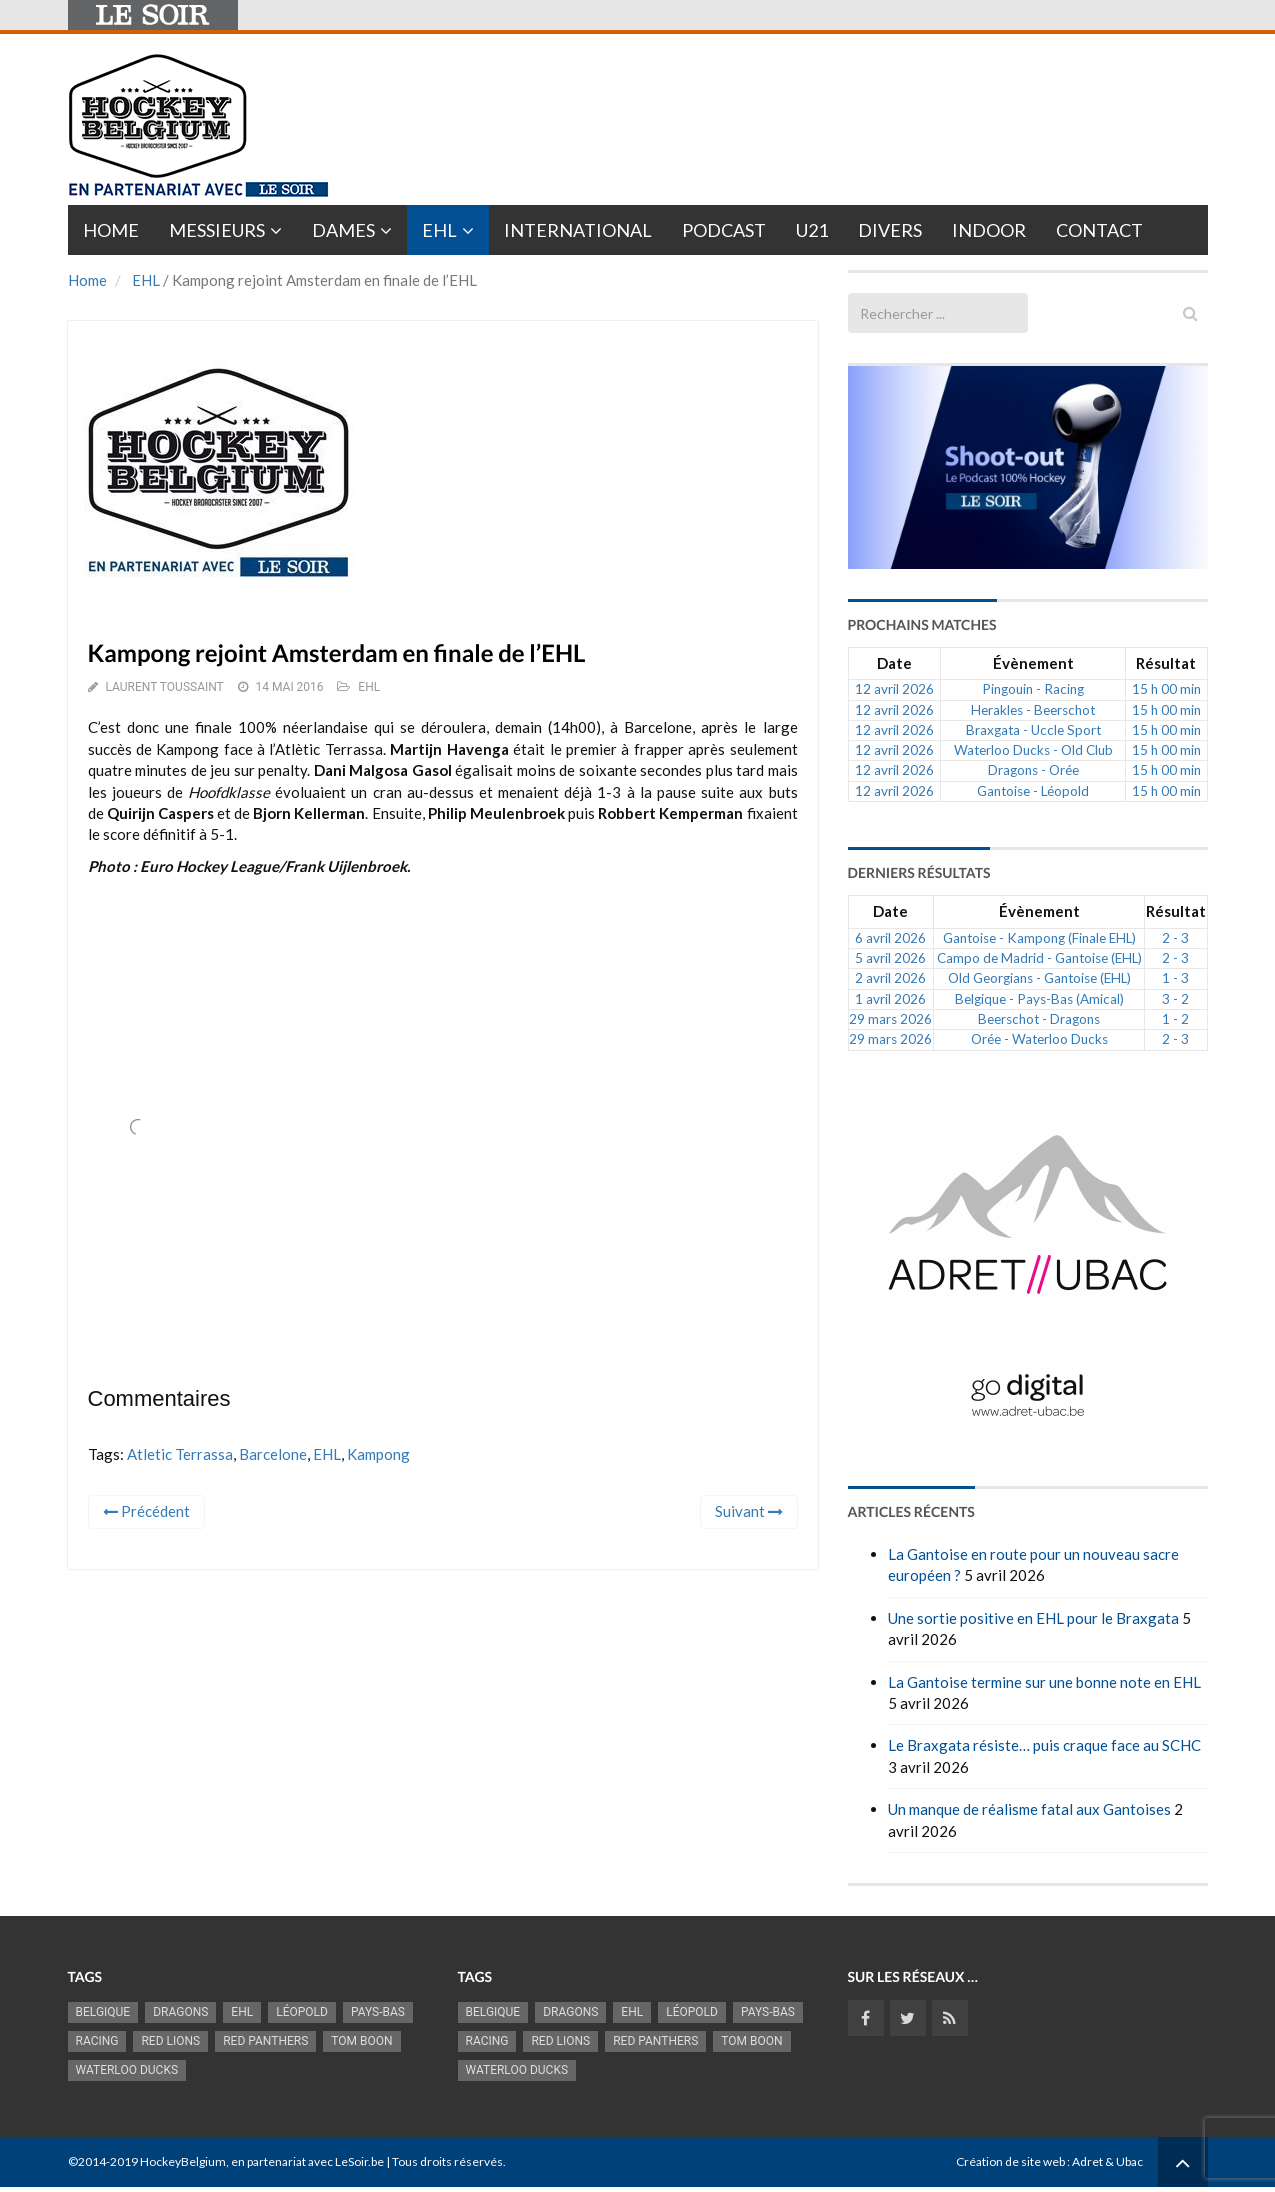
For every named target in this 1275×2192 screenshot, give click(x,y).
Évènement (1033, 663)
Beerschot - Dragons (1039, 1019)
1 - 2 (1175, 1019)
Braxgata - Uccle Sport (1033, 730)
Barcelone (273, 1454)
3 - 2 (1175, 999)
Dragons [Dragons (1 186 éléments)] (180, 2012)
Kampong (378, 1454)
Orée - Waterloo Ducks (1039, 1039)
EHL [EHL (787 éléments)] (242, 2012)
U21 (812, 230)
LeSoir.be (359, 2161)
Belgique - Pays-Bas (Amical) (1039, 999)
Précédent (146, 1511)
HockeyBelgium (183, 2161)
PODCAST (724, 230)
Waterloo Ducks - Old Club (1033, 750)
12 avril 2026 (894, 689)
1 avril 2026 (890, 999)
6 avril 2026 (890, 938)
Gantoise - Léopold (1033, 791)
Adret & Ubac (1107, 2161)
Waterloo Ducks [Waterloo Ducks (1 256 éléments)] (127, 2070)
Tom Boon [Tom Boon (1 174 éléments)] (361, 2041)
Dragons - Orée (1033, 770)
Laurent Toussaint (164, 687)
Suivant (749, 1511)
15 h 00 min (1166, 689)
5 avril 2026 (890, 958)
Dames (343, 230)
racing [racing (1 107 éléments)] (97, 2041)
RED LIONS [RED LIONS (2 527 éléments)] (170, 2041)
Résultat (1166, 663)
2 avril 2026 (890, 978)
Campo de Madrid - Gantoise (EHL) (1039, 958)
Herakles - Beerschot (1033, 710)
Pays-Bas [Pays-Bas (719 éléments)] (378, 2012)
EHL (439, 230)
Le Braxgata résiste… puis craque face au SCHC (1044, 1745)
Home (111, 230)
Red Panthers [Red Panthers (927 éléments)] (265, 2041)
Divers (890, 230)
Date (894, 663)
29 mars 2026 (890, 1019)
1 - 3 (1175, 978)
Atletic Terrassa (180, 1454)
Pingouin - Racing (1033, 689)
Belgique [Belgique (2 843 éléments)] (103, 2012)
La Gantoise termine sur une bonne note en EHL (1044, 1682)
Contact (1099, 230)
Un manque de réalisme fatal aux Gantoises (1029, 1809)
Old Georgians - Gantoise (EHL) (1039, 978)
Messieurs (217, 230)
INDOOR (989, 230)
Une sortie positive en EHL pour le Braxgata (1033, 1618)
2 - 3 (1175, 938)
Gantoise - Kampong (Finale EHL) (1039, 938)
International (578, 230)
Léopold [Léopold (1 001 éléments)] (302, 2012)
